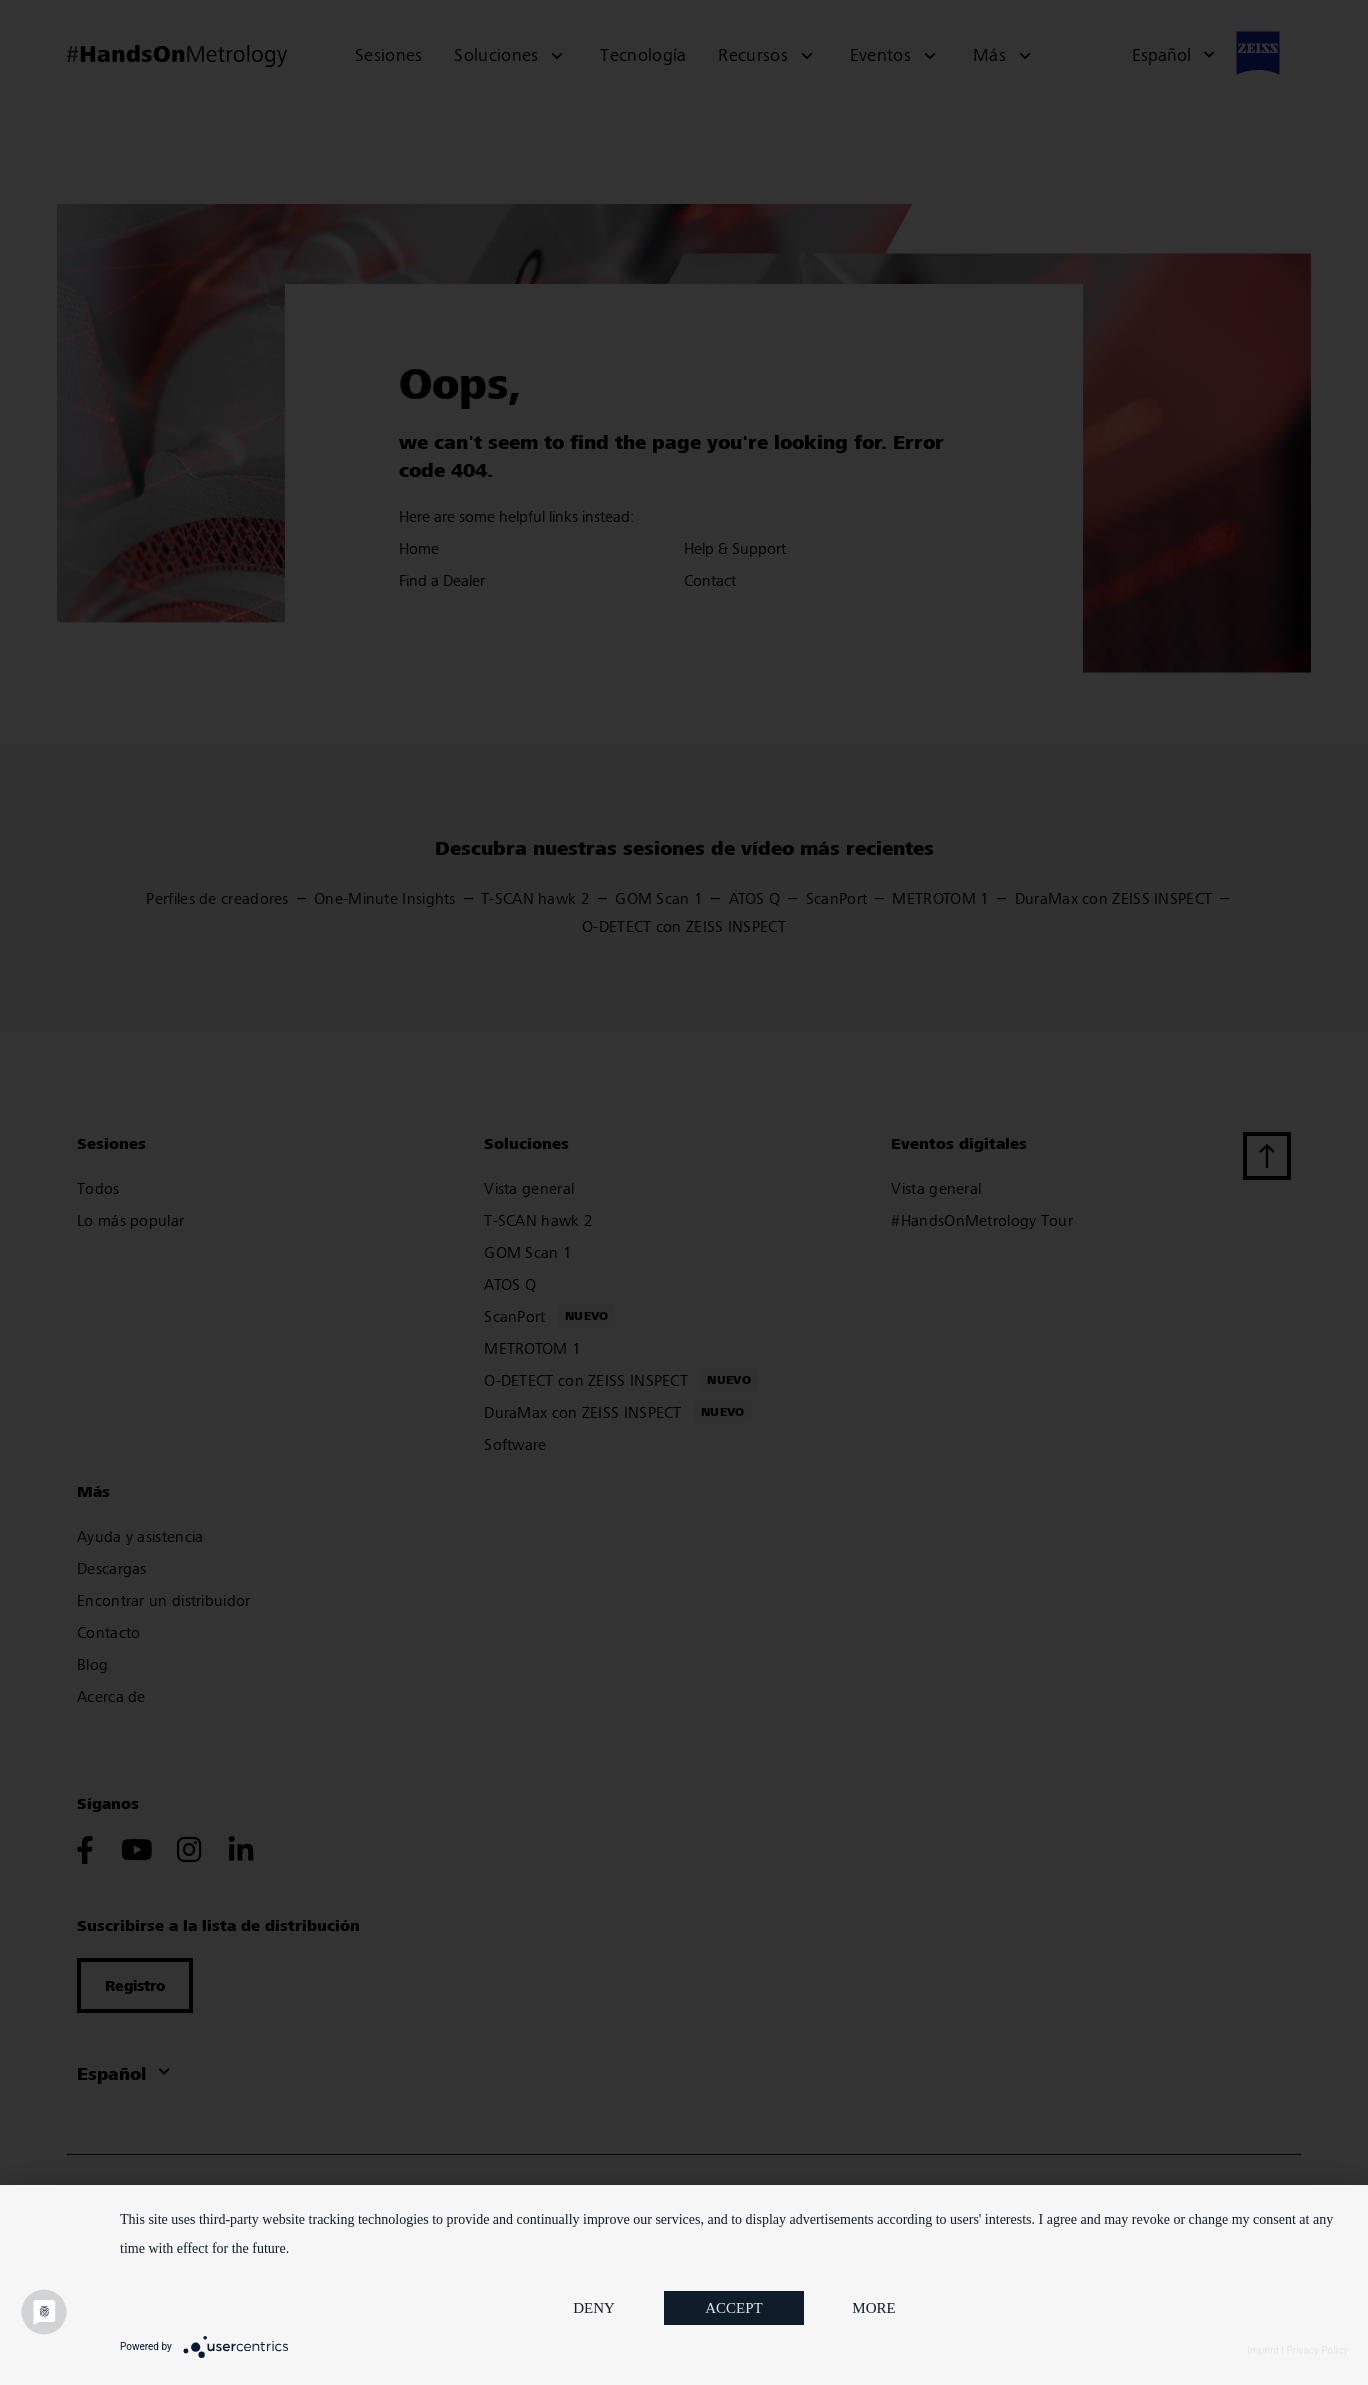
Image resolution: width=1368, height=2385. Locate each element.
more (873, 2308)
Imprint (1263, 2350)
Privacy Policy (1317, 2350)
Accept (734, 2308)
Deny (594, 2308)
